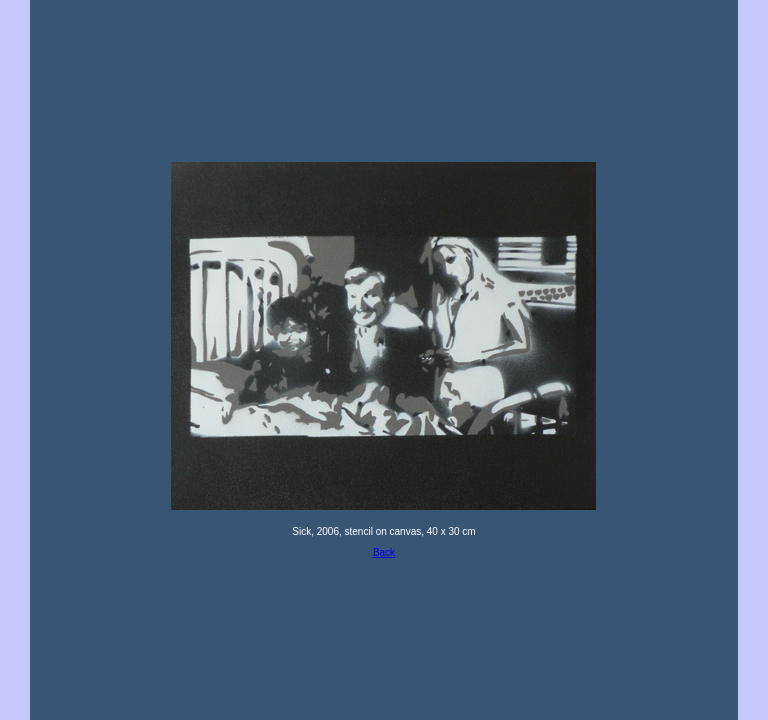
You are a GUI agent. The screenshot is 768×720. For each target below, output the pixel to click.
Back (384, 552)
